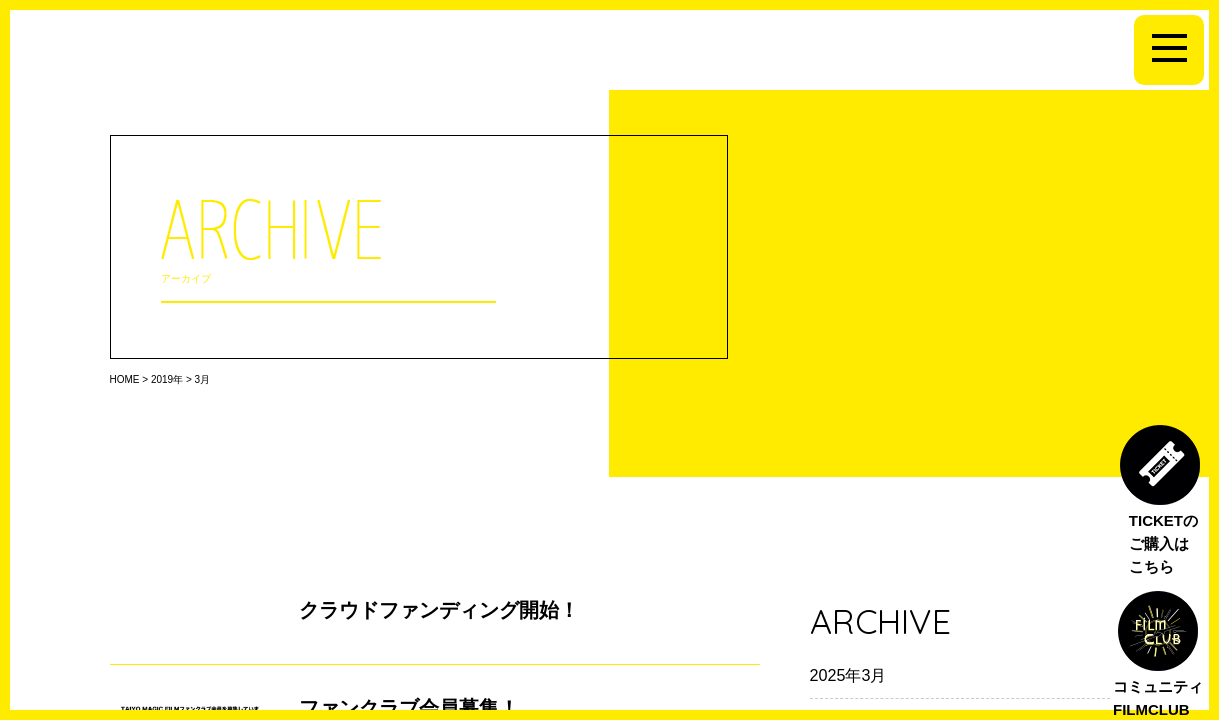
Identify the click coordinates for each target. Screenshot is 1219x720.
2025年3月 (848, 675)
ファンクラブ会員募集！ (409, 708)
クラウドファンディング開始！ (439, 610)
